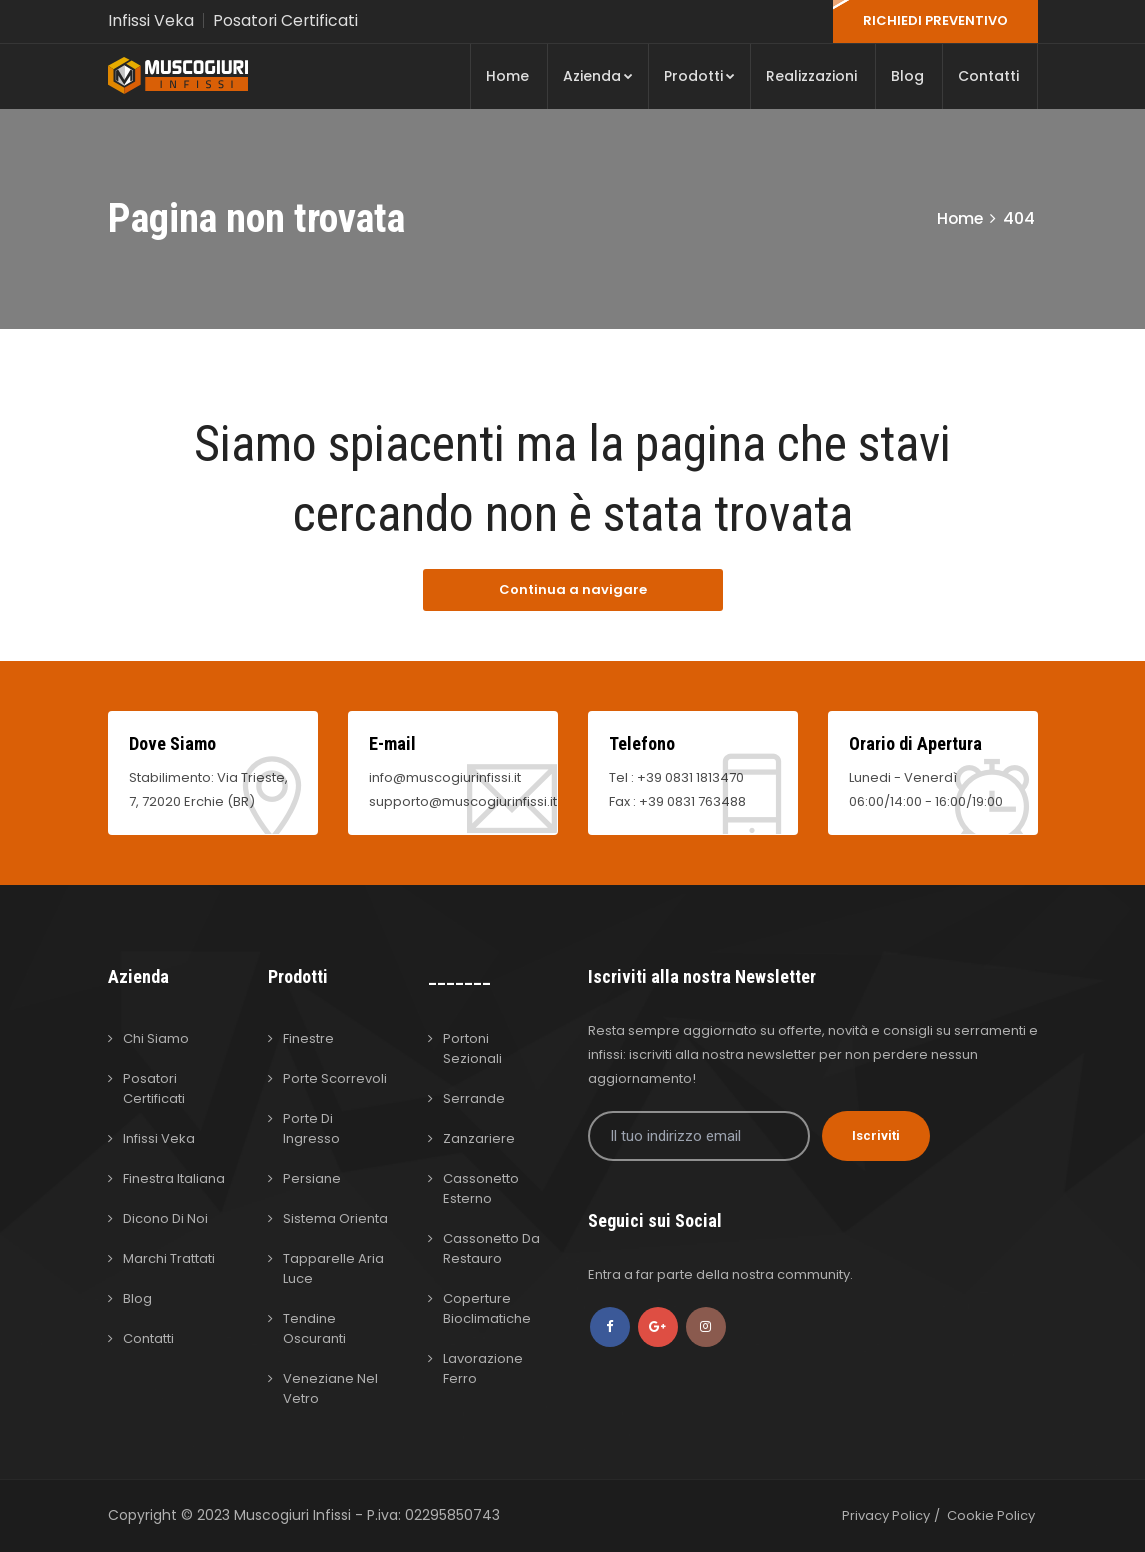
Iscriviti (876, 1135)
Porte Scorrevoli (335, 1078)
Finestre (308, 1038)
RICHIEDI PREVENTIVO (935, 20)
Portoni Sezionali (472, 1048)
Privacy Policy (886, 1515)
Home (507, 76)
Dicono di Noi (165, 1218)
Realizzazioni (811, 76)
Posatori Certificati (286, 20)
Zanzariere (479, 1138)
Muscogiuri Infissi (294, 1515)
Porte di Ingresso (311, 1128)
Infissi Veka (151, 20)
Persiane (312, 1178)
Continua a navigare (573, 589)
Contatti (988, 76)
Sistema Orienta (335, 1218)
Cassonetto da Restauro (491, 1248)
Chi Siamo (156, 1038)
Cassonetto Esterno (481, 1188)
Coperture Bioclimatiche (487, 1308)
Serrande (474, 1098)
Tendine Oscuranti (314, 1328)
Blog (907, 76)
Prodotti (699, 76)
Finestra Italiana (174, 1178)
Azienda (598, 76)
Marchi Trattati (169, 1258)
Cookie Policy (991, 1515)
